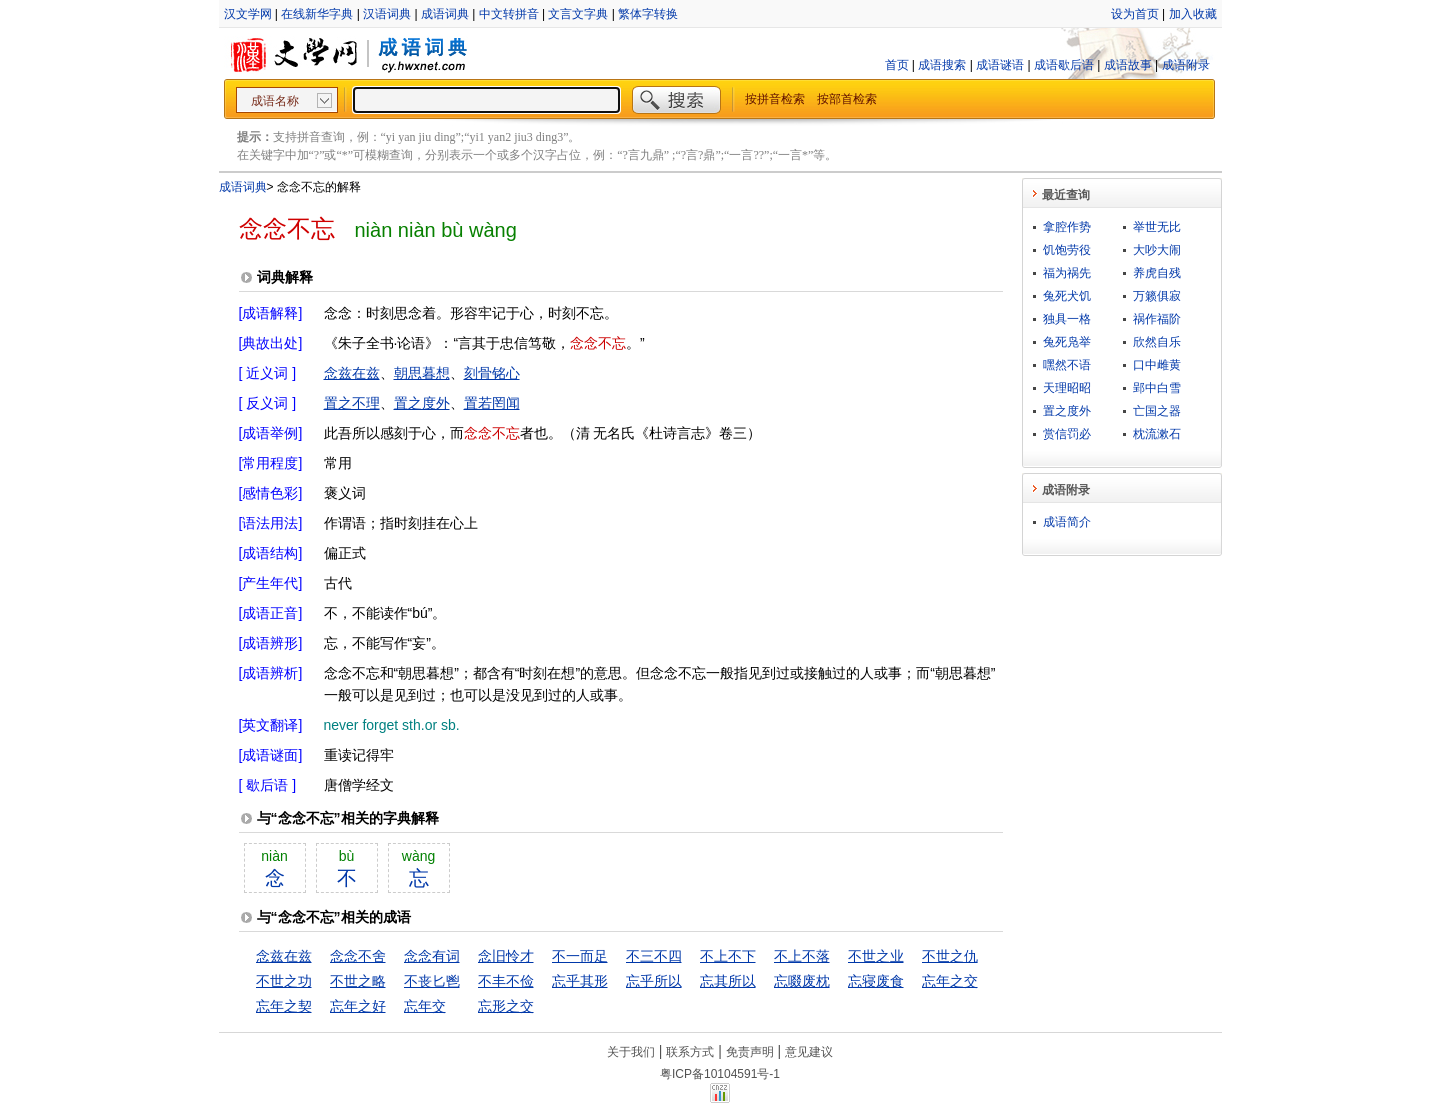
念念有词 (432, 956)
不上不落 (802, 956)
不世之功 (284, 981)
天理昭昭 (1067, 388)
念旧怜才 (506, 956)
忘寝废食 (876, 981)
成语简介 (1067, 522)
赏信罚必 (1067, 434)
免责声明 (750, 1052)
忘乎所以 (654, 981)
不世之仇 (950, 956)
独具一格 (1067, 319)
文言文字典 (578, 14)
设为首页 (1135, 14)
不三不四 (654, 956)
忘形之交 (506, 1006)
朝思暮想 (422, 373)
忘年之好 (358, 1006)
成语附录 (1186, 65)
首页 (897, 65)
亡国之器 (1157, 411)
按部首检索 (847, 99)
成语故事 (1128, 65)
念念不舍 (358, 956)
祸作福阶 (1157, 319)
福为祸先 (1067, 273)
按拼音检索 (775, 99)
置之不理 (352, 403)
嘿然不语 (1067, 365)
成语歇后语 (1064, 65)
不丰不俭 (506, 981)
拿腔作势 (1067, 227)
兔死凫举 (1067, 342)
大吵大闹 (1157, 250)
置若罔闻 (492, 403)
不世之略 (358, 981)
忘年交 (425, 1006)
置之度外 (422, 403)
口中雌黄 (1157, 365)
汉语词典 (387, 14)
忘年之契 (284, 1006)
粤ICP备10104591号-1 (720, 1074)
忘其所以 (728, 981)
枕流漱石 (1157, 434)
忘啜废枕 (802, 981)
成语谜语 (1000, 65)
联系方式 (690, 1052)
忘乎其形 (580, 981)
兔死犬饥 (1067, 296)
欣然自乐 (1157, 342)
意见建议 (809, 1052)
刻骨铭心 (492, 373)
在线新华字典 (317, 14)
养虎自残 (1157, 273)
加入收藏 (1193, 14)
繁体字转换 (648, 14)
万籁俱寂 (1157, 296)
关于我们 (631, 1052)
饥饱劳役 (1067, 250)
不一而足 (580, 956)
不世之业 (876, 956)
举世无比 (1157, 227)
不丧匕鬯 (432, 981)
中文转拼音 (509, 14)
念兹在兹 (352, 373)
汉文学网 (248, 14)
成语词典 (445, 14)
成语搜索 (942, 65)
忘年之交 (950, 981)
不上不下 (728, 956)
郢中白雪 (1157, 388)
